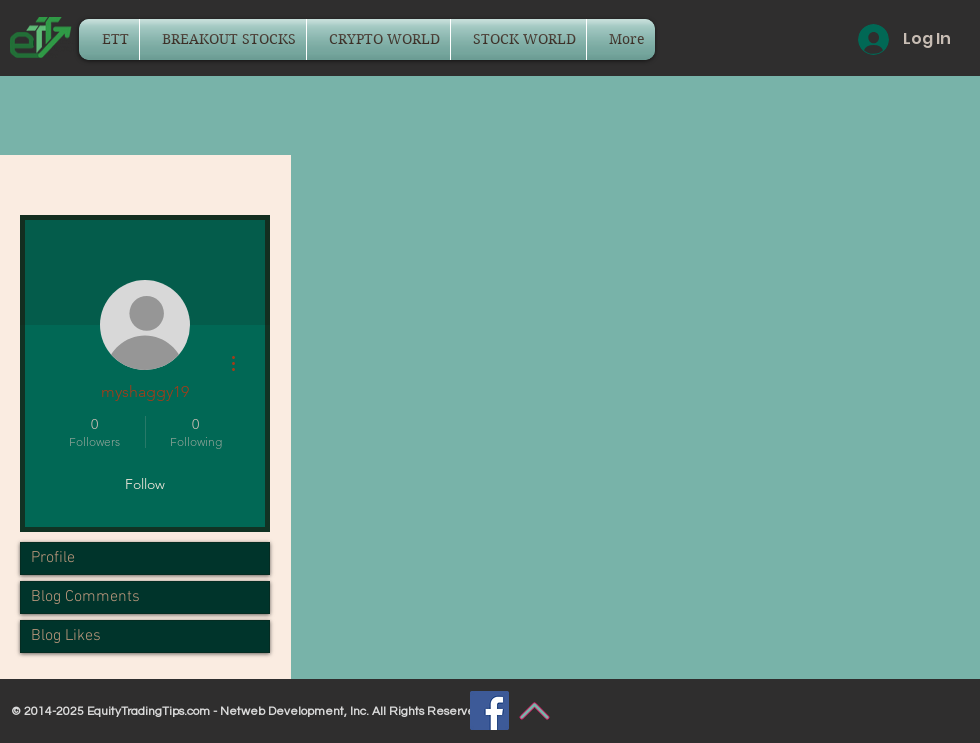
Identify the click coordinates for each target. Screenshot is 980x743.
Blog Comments (85, 597)
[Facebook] (489, 710)
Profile (53, 558)
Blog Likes (66, 636)
